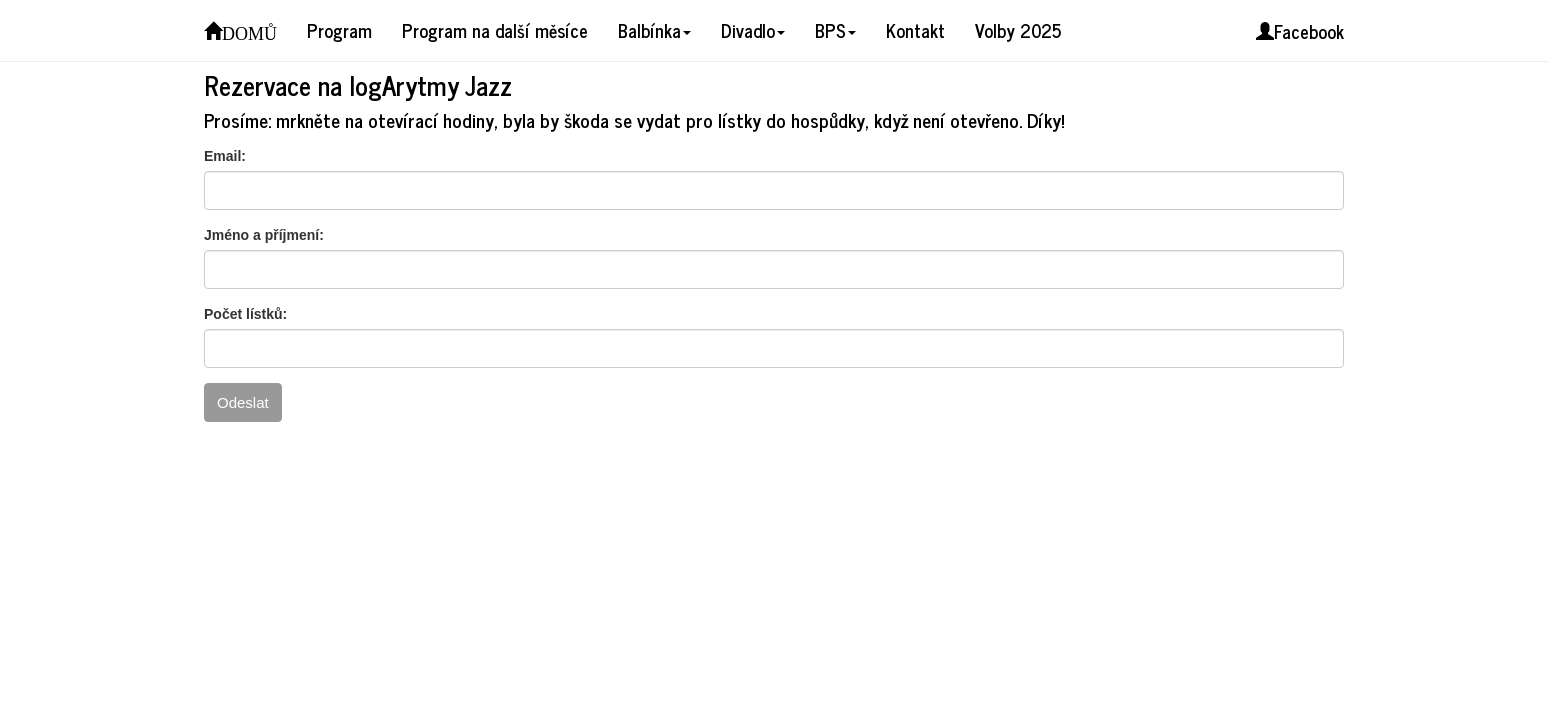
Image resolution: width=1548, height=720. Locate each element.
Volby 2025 (1018, 30)
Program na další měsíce (495, 30)
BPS (835, 30)
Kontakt (915, 30)
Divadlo (753, 30)
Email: (225, 156)
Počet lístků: (245, 314)
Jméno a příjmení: (264, 235)
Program (339, 30)
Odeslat (243, 402)
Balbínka (654, 30)
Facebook (1300, 31)
